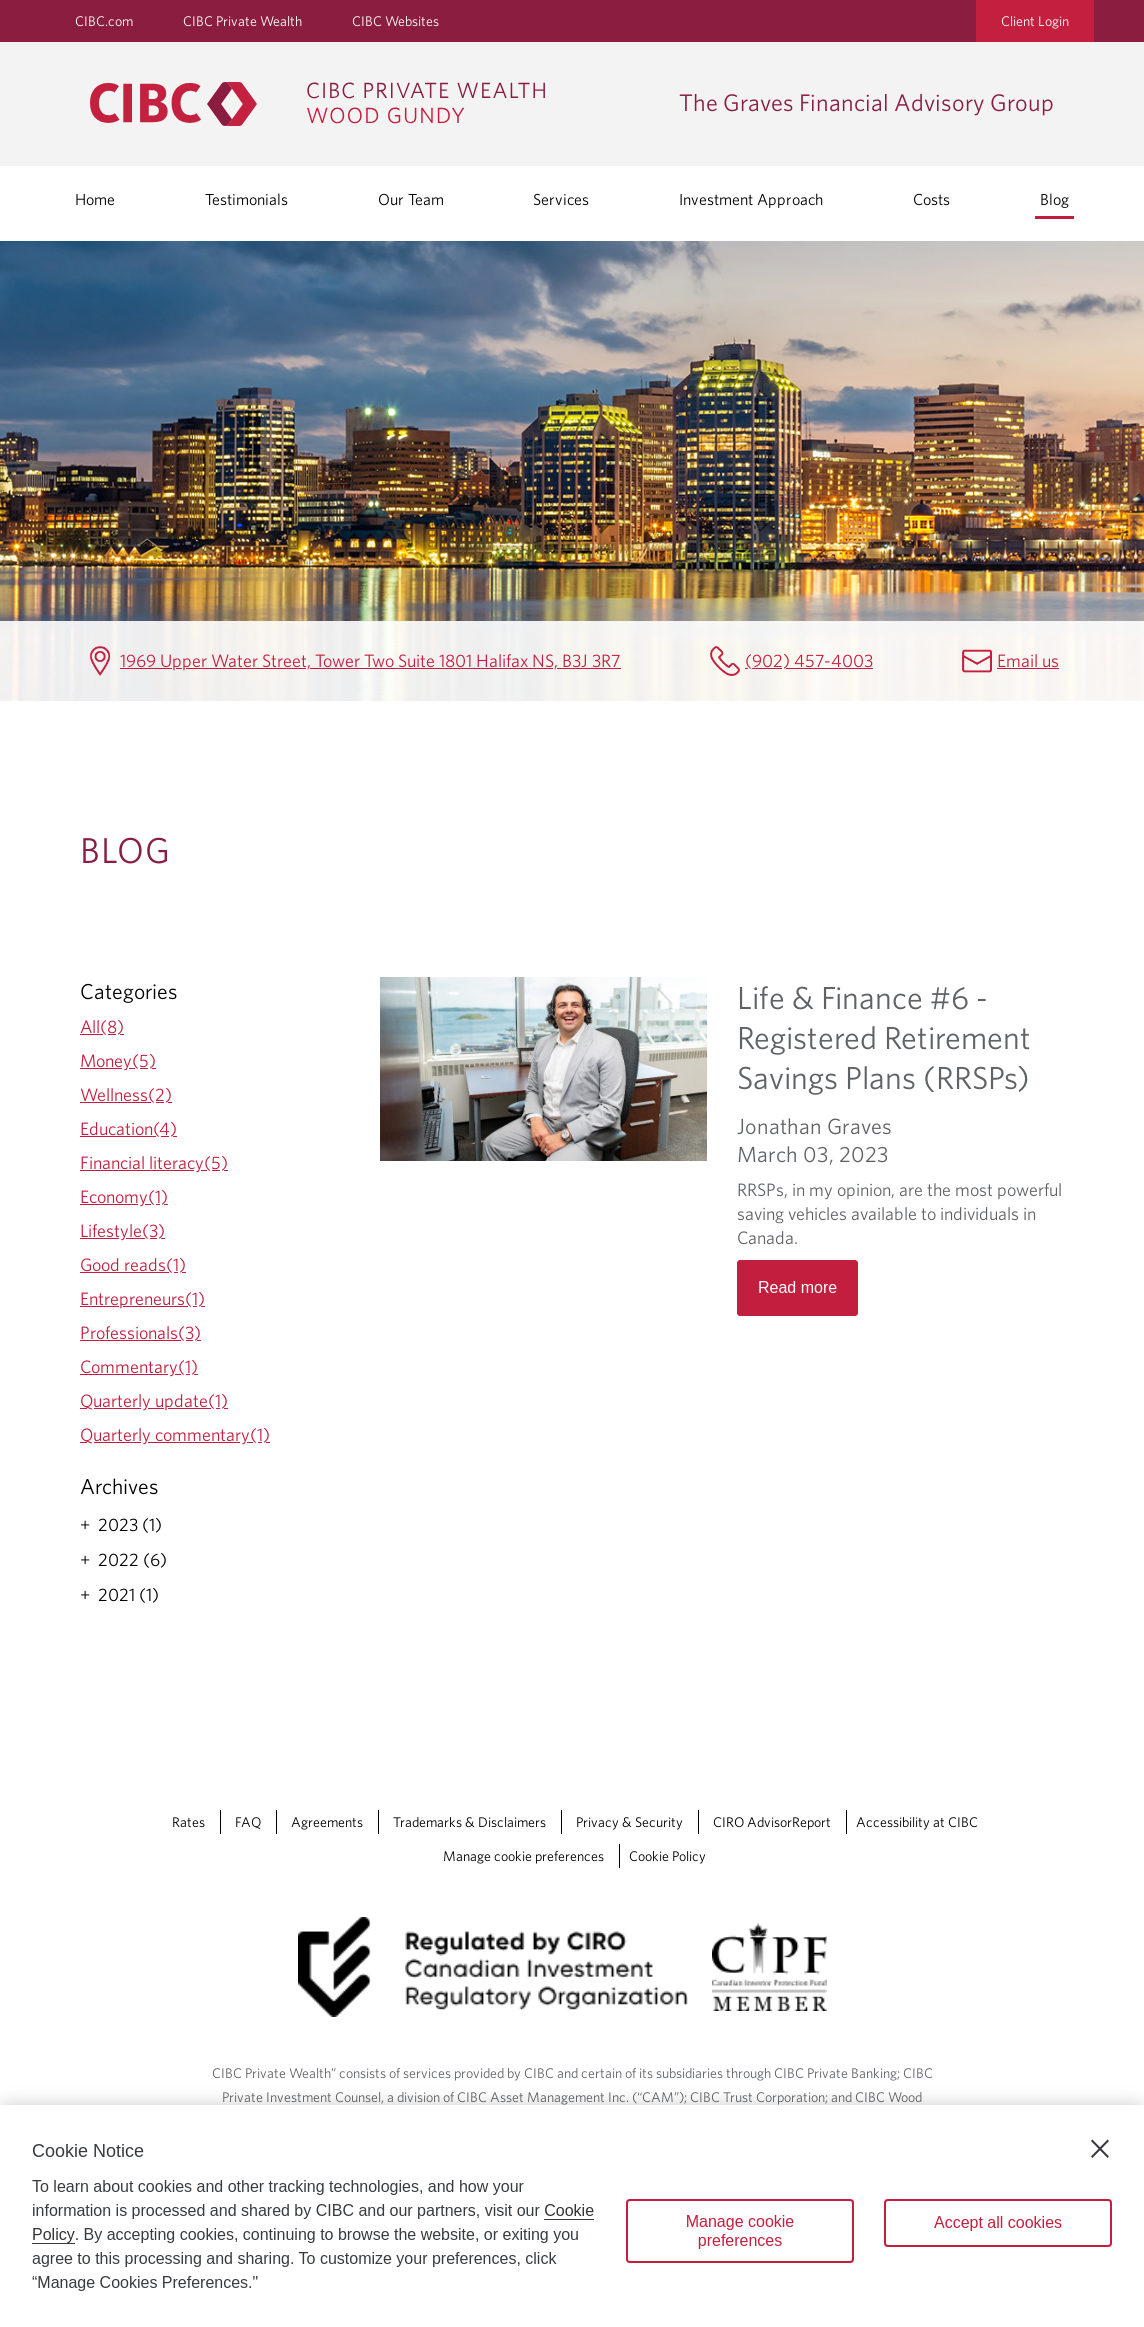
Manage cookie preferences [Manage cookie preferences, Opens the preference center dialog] (740, 2231)
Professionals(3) (140, 1332)
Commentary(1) (139, 1366)
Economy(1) (124, 1196)
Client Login (1035, 21)
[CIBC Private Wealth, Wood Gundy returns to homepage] (374, 104)
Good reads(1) (133, 1264)
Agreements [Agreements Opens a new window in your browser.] (327, 1822)
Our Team (411, 199)
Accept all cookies (998, 2222)
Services (561, 199)
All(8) (102, 1026)
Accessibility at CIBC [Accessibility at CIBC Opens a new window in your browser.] (917, 1822)
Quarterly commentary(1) (175, 1434)
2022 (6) (132, 1560)
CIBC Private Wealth (242, 21)
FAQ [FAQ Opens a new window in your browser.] (248, 1822)
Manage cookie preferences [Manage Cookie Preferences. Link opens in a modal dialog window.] (523, 1856)
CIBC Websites (395, 21)
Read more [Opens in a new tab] (797, 1287)
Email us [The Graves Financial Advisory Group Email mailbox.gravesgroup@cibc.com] (1028, 660)
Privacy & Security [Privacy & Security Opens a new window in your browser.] (629, 1822)
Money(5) (118, 1060)
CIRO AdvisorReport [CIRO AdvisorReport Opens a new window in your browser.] (772, 1822)
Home (95, 199)
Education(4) (128, 1128)
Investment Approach (751, 199)
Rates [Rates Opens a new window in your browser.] (188, 1822)
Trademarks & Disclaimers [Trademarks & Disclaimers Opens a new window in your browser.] (469, 1822)
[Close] (1100, 2149)
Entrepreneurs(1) (142, 1298)
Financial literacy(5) (154, 1162)
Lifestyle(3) (122, 1230)
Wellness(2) (126, 1094)
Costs (931, 199)
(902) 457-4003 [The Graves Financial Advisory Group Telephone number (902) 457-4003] (809, 660)
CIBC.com (104, 21)
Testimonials (246, 199)
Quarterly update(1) (154, 1400)
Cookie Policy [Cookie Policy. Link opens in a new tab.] (667, 1856)
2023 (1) (130, 1525)
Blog (1054, 199)
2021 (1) (128, 1595)
